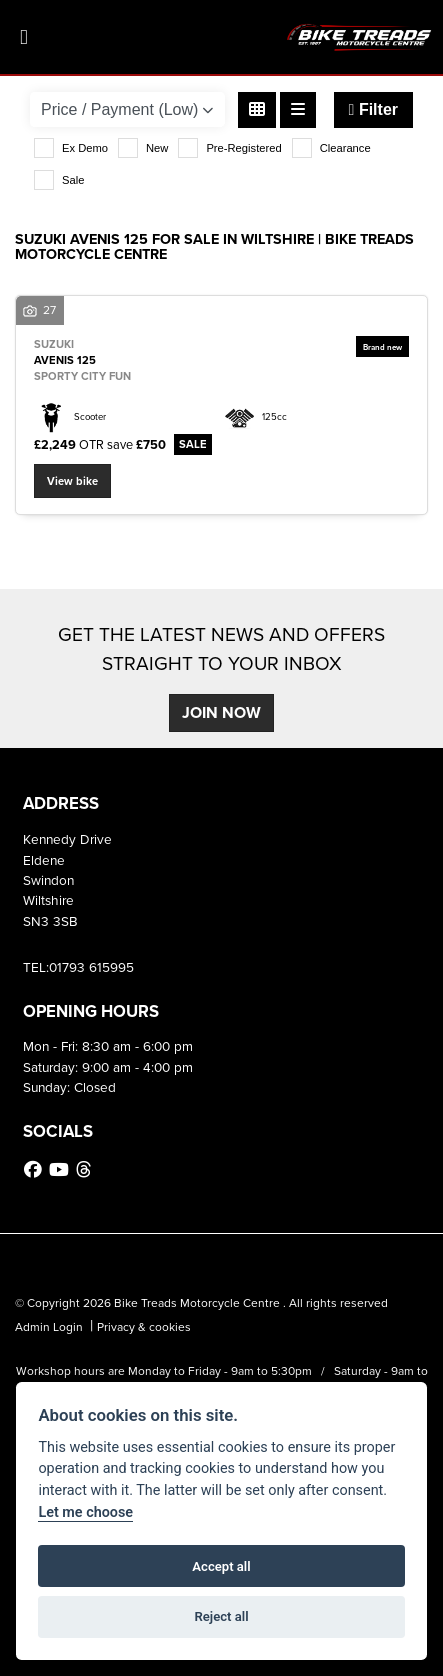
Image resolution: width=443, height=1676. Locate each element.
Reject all (221, 1616)
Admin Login (49, 1327)
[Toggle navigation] (24, 37)
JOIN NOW (221, 712)
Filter (373, 109)
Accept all (221, 1566)
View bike (72, 481)
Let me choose (85, 1512)
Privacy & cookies (144, 1327)
